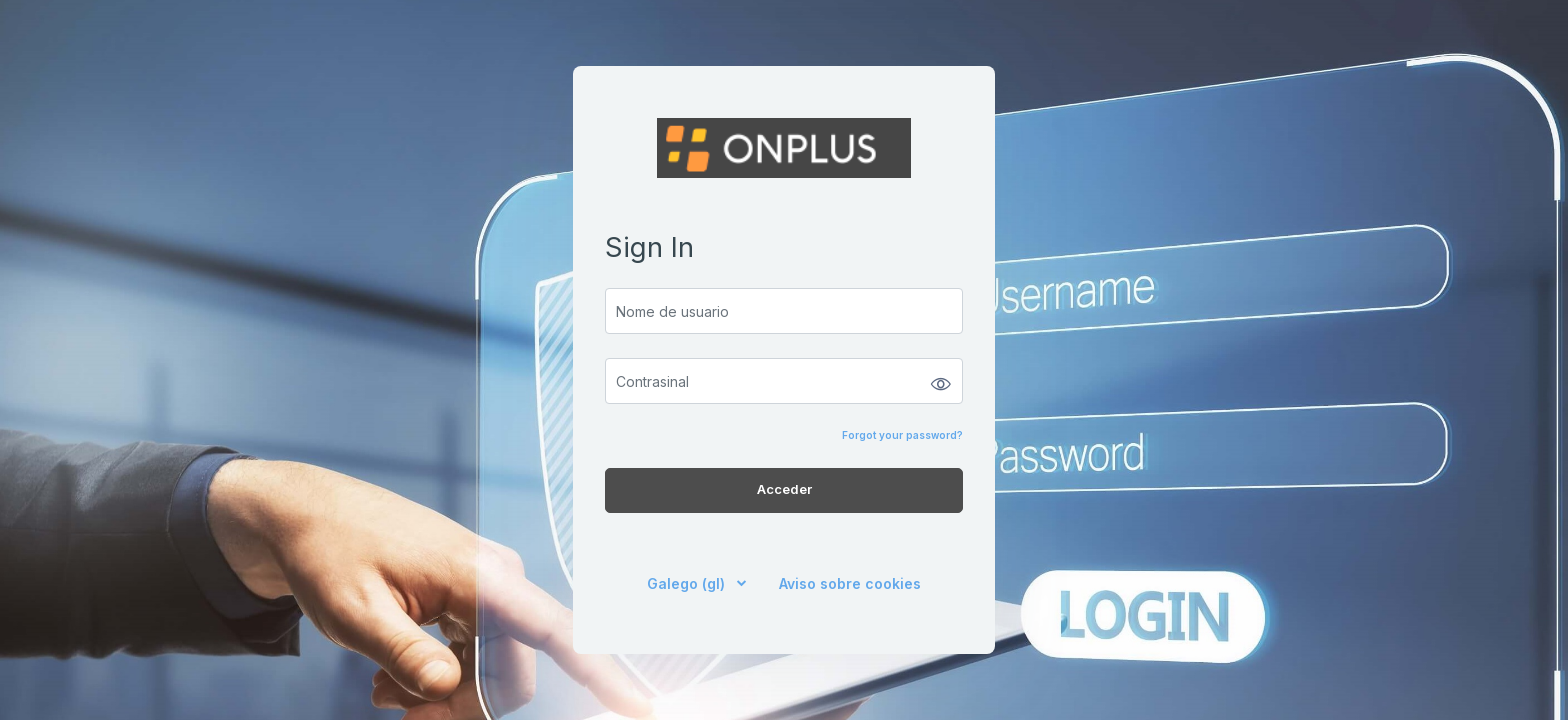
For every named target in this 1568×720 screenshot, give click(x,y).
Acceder (784, 489)
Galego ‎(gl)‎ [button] (688, 583)
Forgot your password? (902, 435)
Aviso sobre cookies (850, 583)
